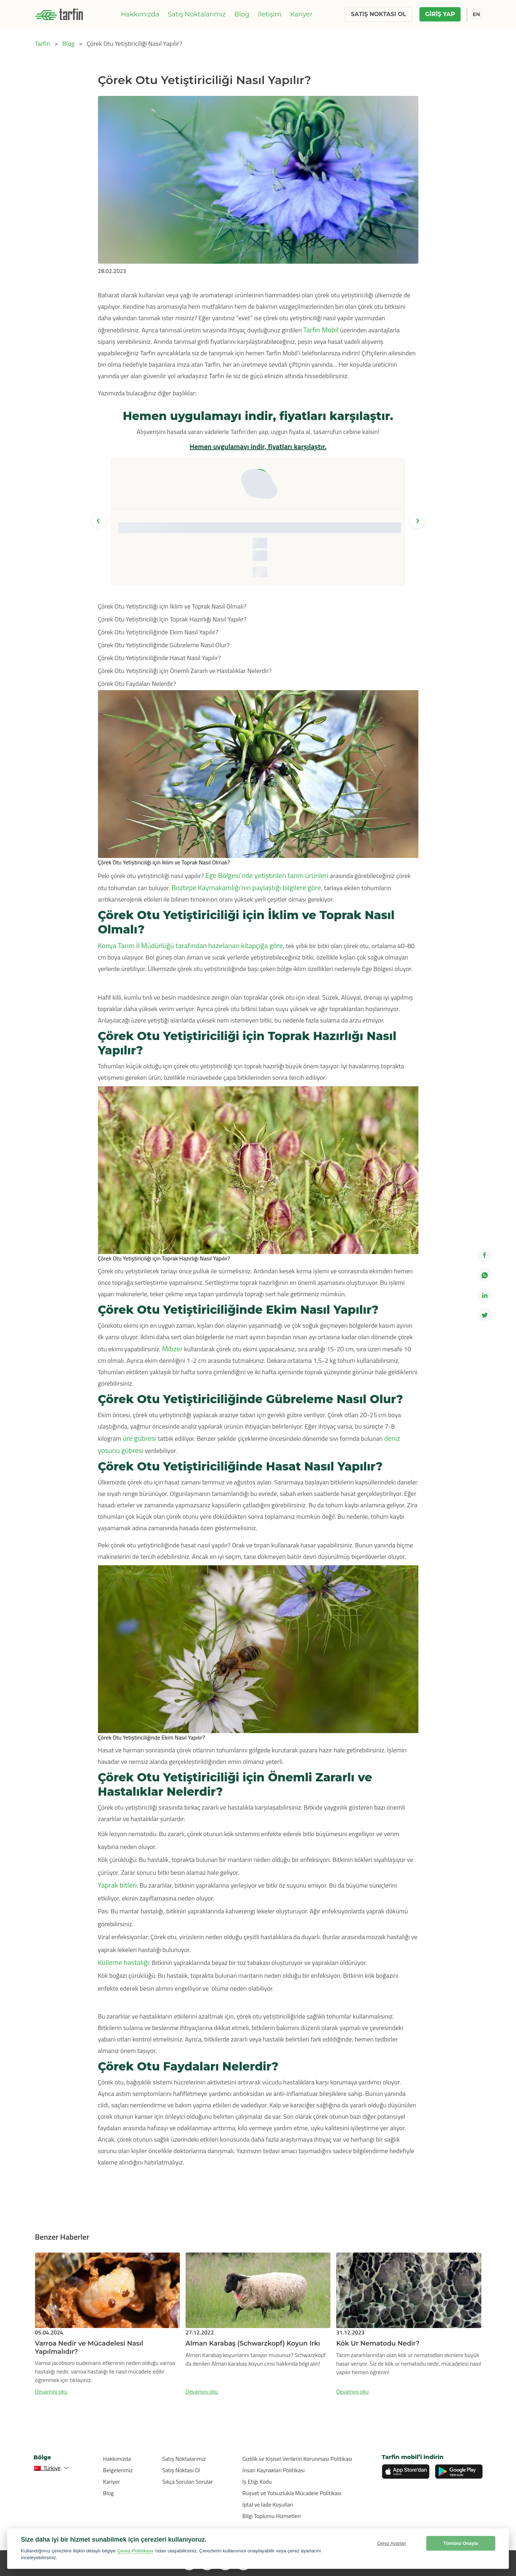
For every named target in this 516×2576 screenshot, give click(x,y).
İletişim (269, 14)
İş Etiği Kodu (257, 2481)
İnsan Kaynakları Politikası (273, 2470)
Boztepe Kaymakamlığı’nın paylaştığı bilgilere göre (246, 887)
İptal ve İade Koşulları (267, 2504)
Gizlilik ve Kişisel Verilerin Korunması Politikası (297, 2458)
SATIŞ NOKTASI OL (378, 14)
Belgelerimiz (118, 2470)
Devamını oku (51, 2391)
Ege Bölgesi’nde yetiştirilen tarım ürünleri (266, 875)
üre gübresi (139, 1438)
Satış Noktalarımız (197, 14)
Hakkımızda (140, 14)
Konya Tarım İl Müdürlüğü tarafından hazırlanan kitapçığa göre (190, 945)
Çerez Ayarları (391, 2543)
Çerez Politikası (135, 2550)
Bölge (42, 2457)
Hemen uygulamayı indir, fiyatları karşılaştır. (258, 446)
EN (476, 14)
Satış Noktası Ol (181, 2470)
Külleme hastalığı (123, 1962)
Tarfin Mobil (321, 329)
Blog (241, 14)
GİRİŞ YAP (440, 14)
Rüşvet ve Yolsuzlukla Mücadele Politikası (291, 2493)
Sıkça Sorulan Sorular (187, 2481)
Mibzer (172, 1348)
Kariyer (301, 14)
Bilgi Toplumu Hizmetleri (271, 2516)
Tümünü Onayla (460, 2543)
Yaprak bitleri (117, 1884)
